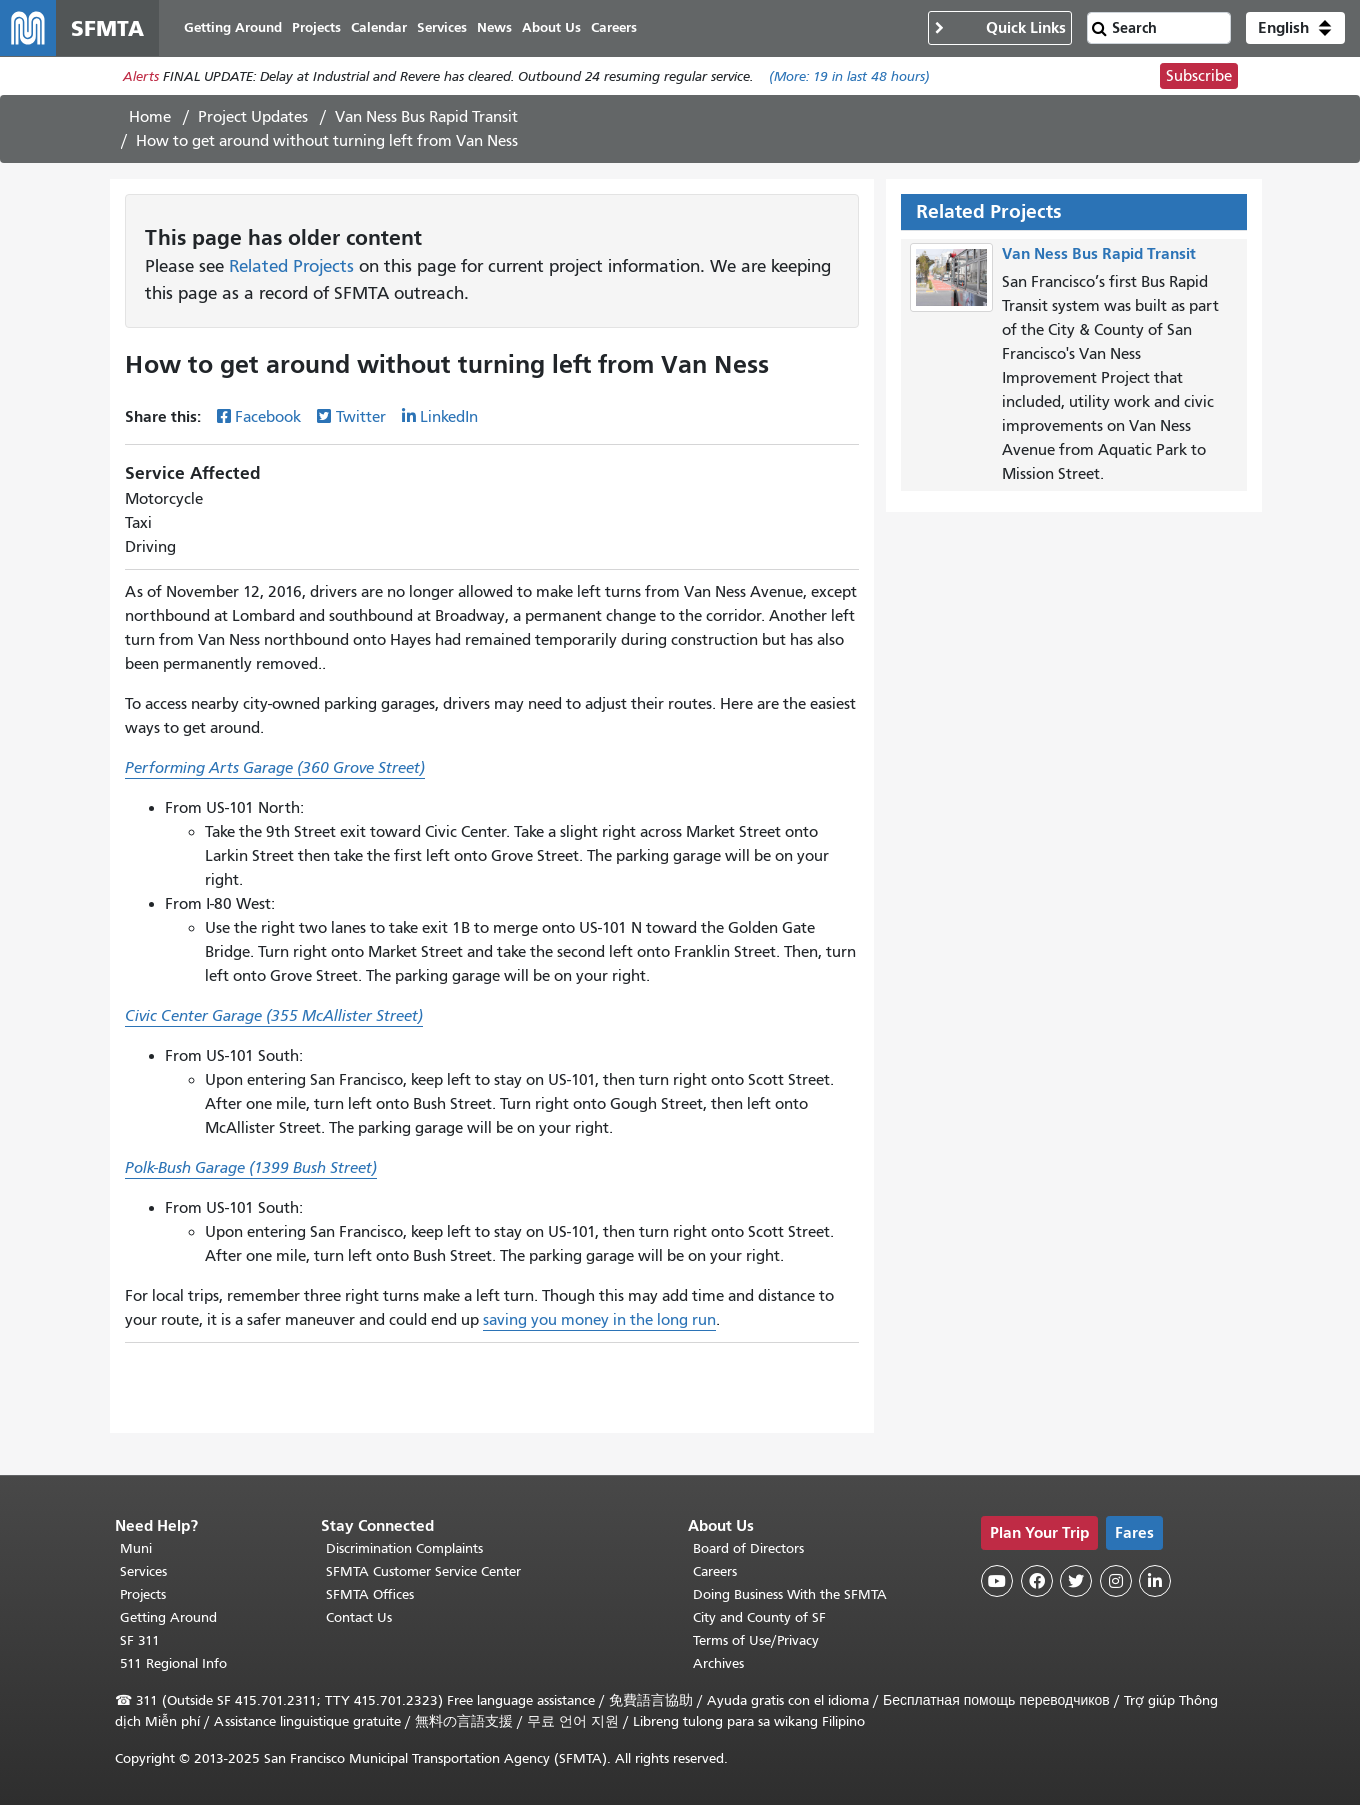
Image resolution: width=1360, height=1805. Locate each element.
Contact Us (359, 1617)
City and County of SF (759, 1617)
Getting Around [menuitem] (233, 27)
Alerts (141, 76)
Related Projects (291, 266)
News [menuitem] (494, 27)
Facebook (268, 417)
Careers (715, 1571)
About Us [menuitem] (551, 27)
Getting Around (168, 1617)
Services (143, 1571)
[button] (1295, 28)
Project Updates (253, 117)
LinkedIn (449, 417)
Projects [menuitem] (316, 27)
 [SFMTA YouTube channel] (997, 1581)
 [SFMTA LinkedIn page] (1155, 1581)
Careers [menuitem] (614, 27)
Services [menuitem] (442, 27)
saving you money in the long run (599, 1320)
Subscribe (1199, 76)
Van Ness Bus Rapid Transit (426, 117)
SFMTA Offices (370, 1594)
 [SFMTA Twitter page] (1076, 1581)
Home (150, 117)
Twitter (361, 417)
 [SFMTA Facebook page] (1037, 1581)
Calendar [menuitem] (379, 27)
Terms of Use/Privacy (756, 1640)
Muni (136, 1548)
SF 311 (140, 1640)
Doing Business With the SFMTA (790, 1594)
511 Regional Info (173, 1663)
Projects (143, 1594)
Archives (718, 1663)
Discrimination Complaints (404, 1548)
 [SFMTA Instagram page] (1116, 1581)
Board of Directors (748, 1548)
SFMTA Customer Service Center (423, 1571)
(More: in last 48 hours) (849, 76)
